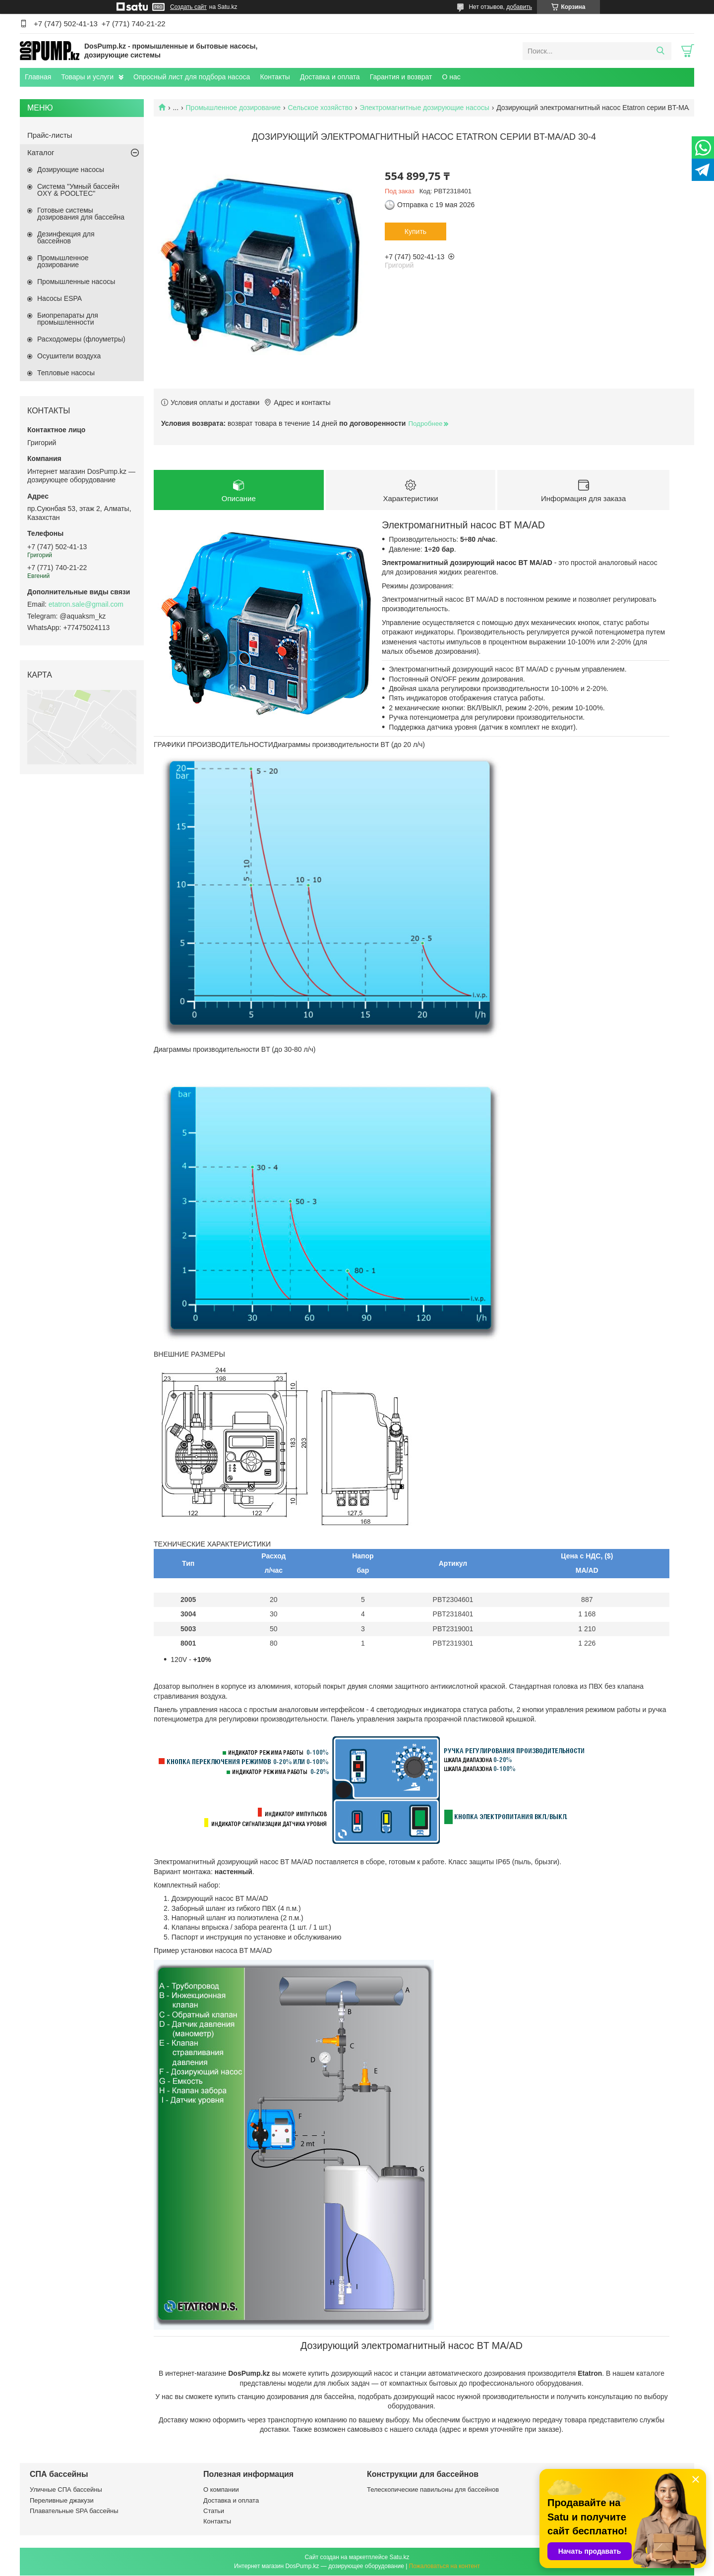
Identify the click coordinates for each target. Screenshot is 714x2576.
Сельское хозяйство (320, 108)
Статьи (213, 2511)
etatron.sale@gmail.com (86, 604)
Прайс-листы (49, 135)
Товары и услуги (87, 77)
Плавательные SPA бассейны (74, 2511)
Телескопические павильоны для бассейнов (433, 2490)
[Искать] (660, 51)
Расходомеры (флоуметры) (81, 339)
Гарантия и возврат (401, 77)
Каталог (41, 152)
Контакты (275, 77)
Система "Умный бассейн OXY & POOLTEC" (78, 189)
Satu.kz (399, 2557)
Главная (38, 77)
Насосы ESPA (59, 298)
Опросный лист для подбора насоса (191, 77)
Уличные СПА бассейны (66, 2490)
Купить (415, 231)
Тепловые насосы (66, 373)
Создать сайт (188, 6)
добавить (519, 6)
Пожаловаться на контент (444, 2566)
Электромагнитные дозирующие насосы (424, 108)
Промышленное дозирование (233, 108)
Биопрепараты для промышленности (67, 318)
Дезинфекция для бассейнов (66, 237)
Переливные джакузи (62, 2500)
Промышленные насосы (76, 282)
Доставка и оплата (330, 77)
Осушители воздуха (69, 356)
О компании (221, 2490)
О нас (451, 77)
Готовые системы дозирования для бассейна (80, 213)
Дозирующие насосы (70, 169)
